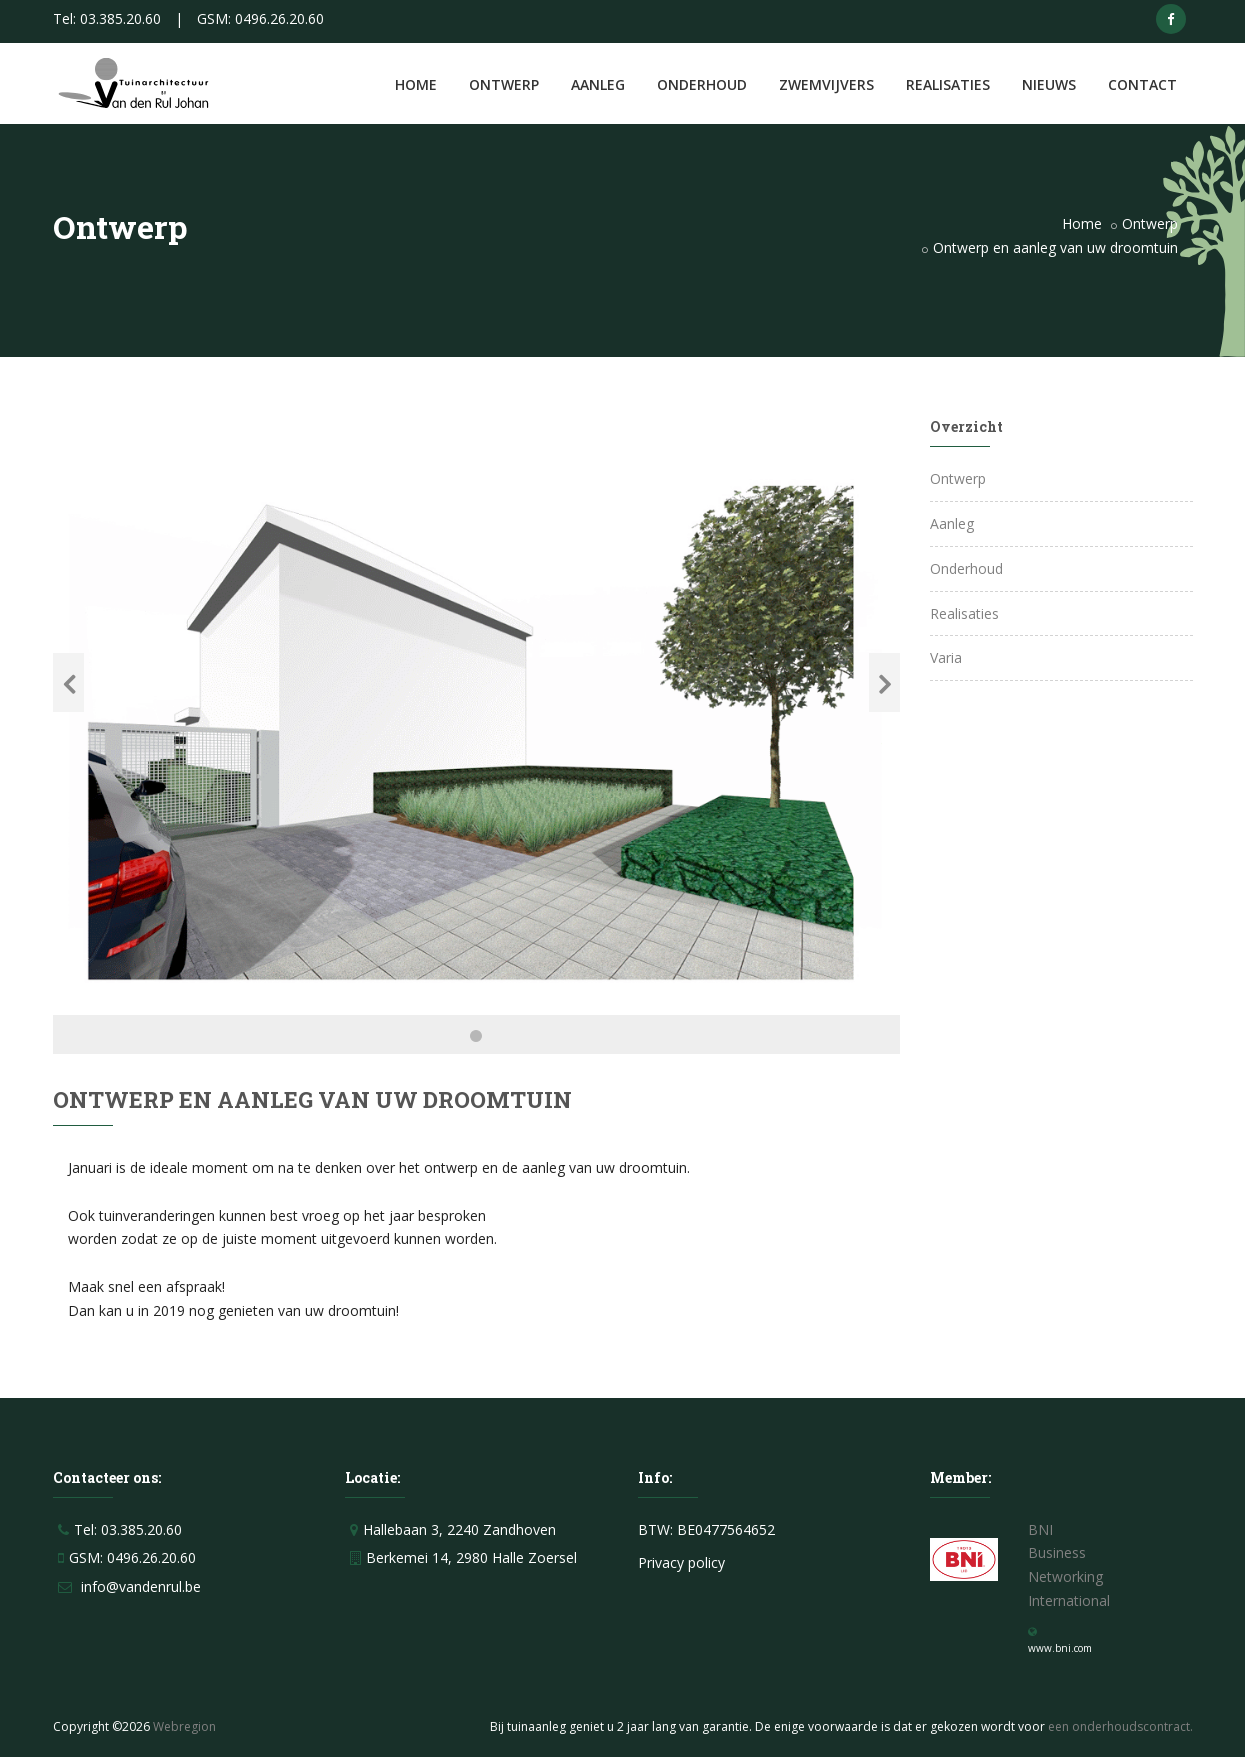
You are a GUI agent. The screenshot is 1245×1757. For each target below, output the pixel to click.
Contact (1142, 84)
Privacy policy (681, 1562)
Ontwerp (504, 84)
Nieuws (1049, 84)
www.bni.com (1060, 1648)
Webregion (184, 1726)
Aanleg (598, 84)
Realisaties (948, 84)
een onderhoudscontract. (1120, 1726)
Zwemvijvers (826, 84)
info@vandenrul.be (141, 1586)
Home (416, 84)
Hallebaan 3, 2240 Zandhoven (459, 1529)
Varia (946, 657)
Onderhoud (702, 84)
